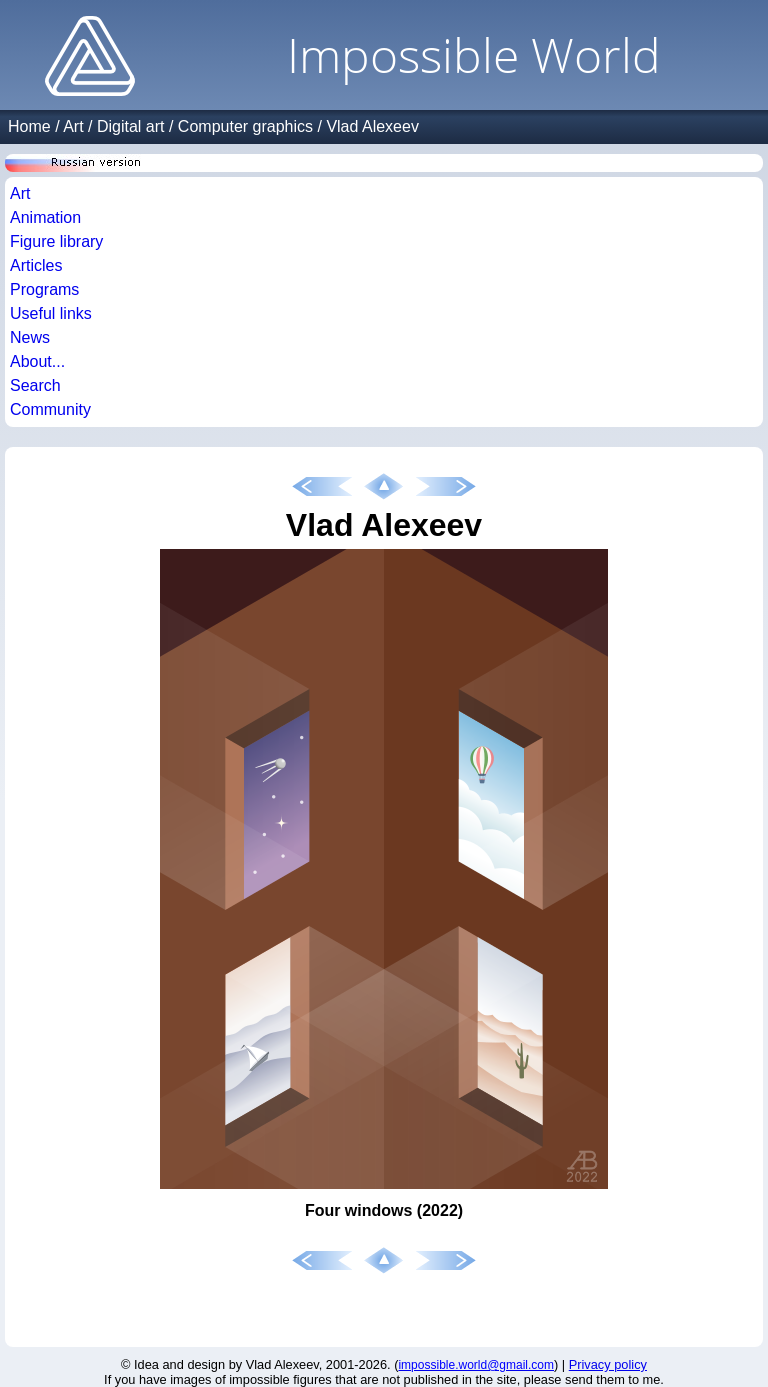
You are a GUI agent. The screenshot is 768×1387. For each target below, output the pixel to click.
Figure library (56, 241)
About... (37, 361)
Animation (45, 217)
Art (73, 126)
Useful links (51, 313)
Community (50, 409)
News (30, 337)
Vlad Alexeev (372, 126)
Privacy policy (608, 1364)
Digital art (131, 126)
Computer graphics (245, 126)
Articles (36, 265)
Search (35, 385)
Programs (44, 289)
